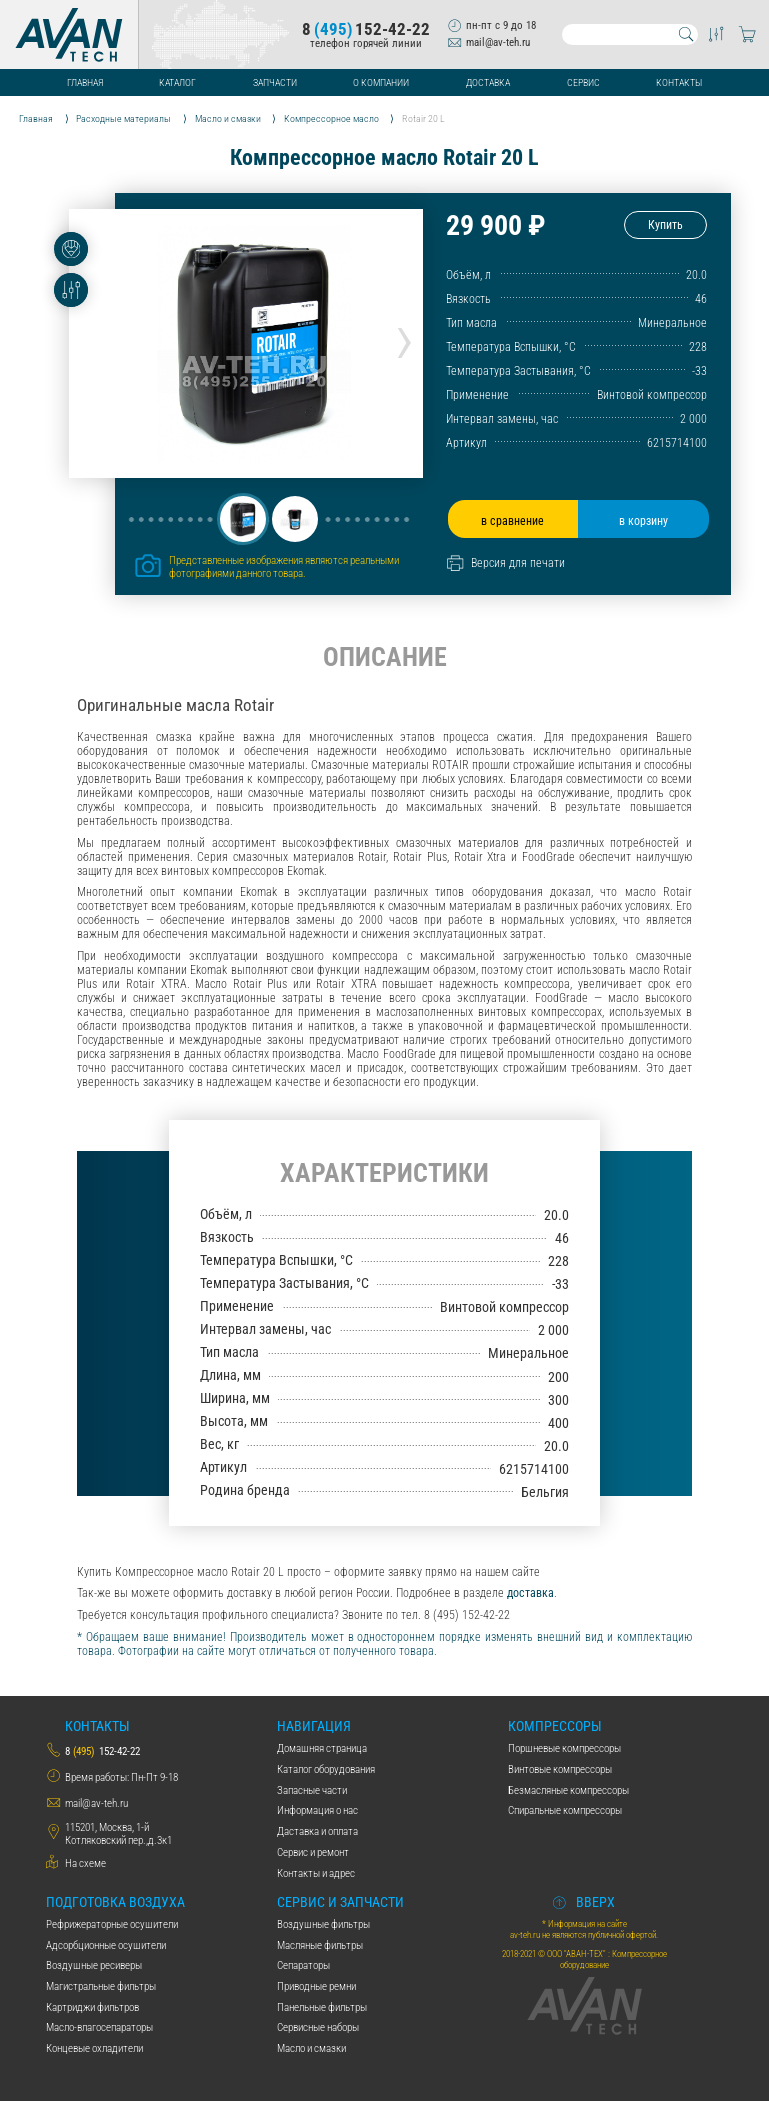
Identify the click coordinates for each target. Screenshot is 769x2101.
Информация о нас (317, 1810)
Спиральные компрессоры (565, 1810)
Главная (85, 82)
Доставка (488, 82)
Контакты (679, 82)
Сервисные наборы (318, 2027)
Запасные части (312, 1790)
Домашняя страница (322, 1748)
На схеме (85, 1863)
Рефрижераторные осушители (112, 1924)
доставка (530, 1593)
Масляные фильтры (320, 1945)
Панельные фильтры (322, 2007)
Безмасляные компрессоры (568, 1790)
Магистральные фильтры (101, 1986)
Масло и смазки (311, 2048)
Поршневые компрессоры (564, 1748)
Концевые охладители (94, 2048)
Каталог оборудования (326, 1769)
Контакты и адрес (316, 1873)
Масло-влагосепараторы (99, 2027)
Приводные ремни (316, 1986)
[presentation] (404, 338)
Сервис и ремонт (313, 1852)
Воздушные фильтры (323, 1924)
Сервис (583, 82)
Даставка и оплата (317, 1831)
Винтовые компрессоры (560, 1769)
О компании (381, 82)
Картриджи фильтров (92, 2007)
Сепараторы (303, 1965)
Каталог (177, 82)
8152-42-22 (366, 29)
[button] (243, 519)
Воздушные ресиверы (94, 1965)
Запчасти (275, 82)
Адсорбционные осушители (106, 1945)
